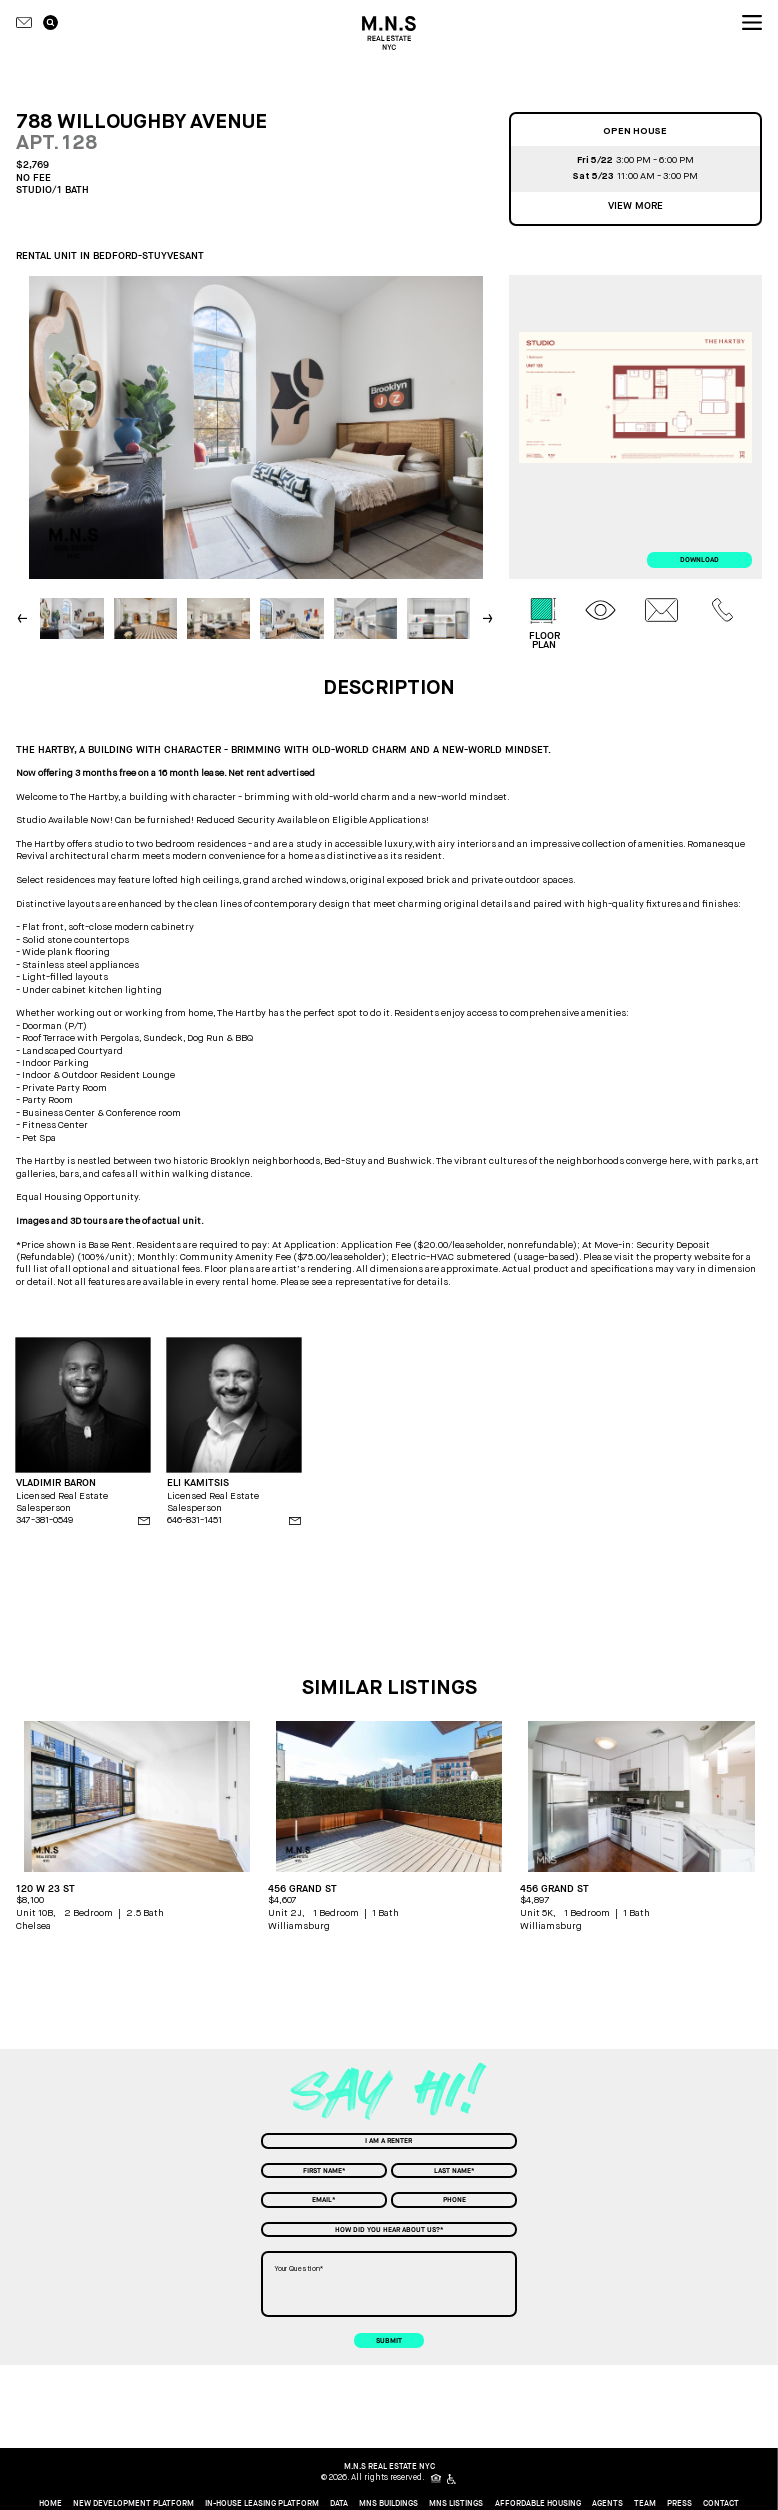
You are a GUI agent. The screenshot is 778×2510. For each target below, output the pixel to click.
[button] (489, 618)
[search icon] (50, 23)
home (50, 2504)
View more (635, 206)
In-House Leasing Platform (262, 2504)
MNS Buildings (388, 2504)
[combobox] (389, 2141)
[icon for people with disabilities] (452, 2478)
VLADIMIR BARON (56, 1483)
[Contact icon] (24, 23)
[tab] (544, 624)
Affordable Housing (538, 2504)
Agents (607, 2504)
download (699, 559)
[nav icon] (752, 23)
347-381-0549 (45, 1519)
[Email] (324, 2200)
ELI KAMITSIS (198, 1483)
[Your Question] (389, 2284)
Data (339, 2504)
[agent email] (144, 1521)
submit (389, 2340)
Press (679, 2504)
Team (645, 2504)
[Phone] (454, 2200)
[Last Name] (454, 2171)
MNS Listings (456, 2504)
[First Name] (324, 2171)
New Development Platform (133, 2504)
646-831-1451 (194, 1519)
